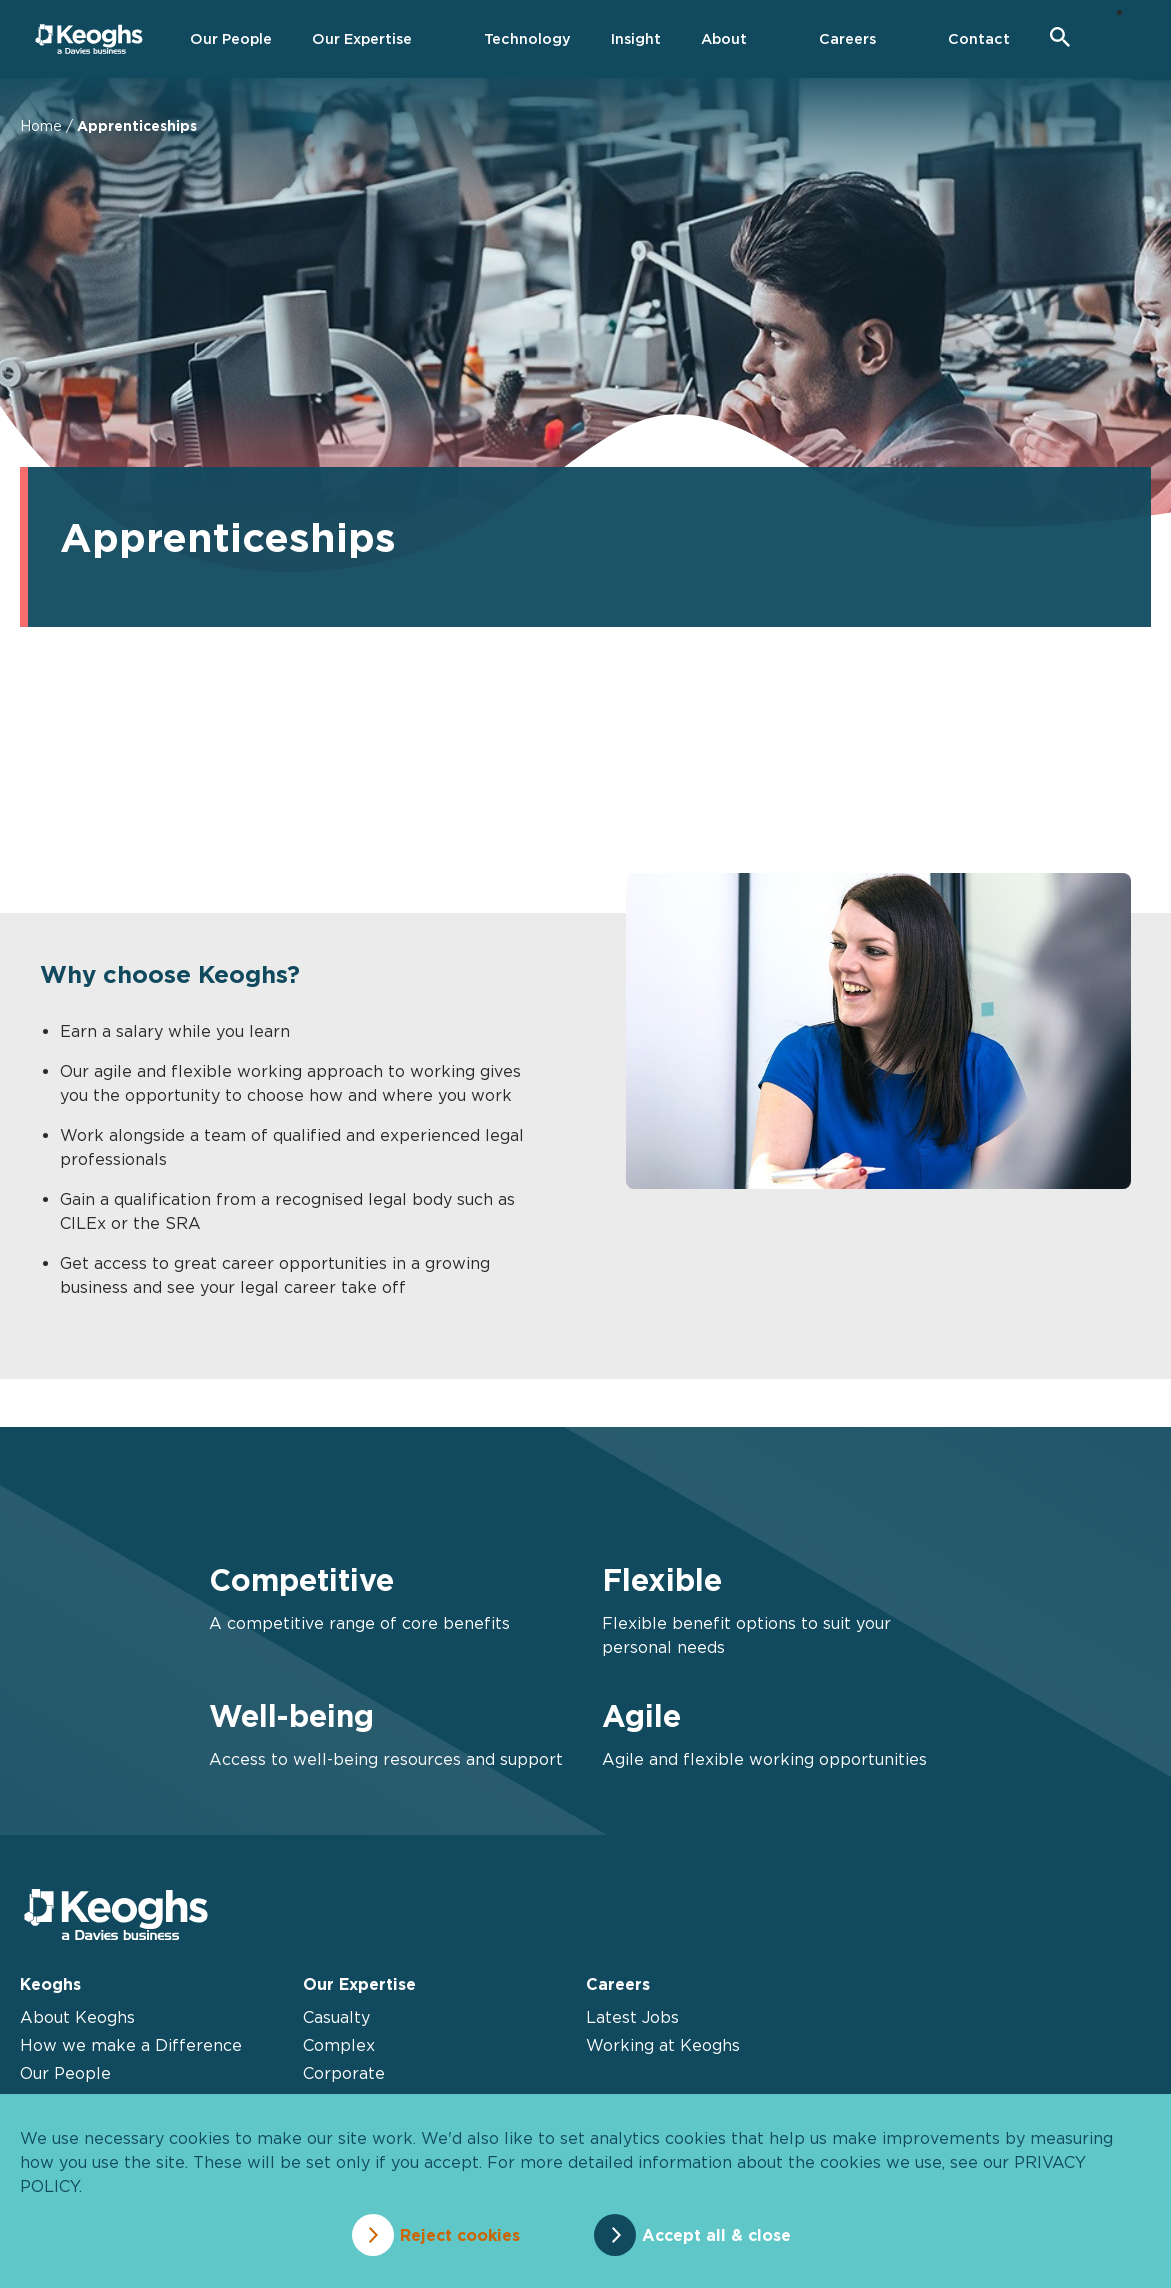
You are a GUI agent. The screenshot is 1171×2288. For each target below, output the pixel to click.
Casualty (336, 2017)
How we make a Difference (131, 2045)
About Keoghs (77, 2017)
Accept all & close (717, 2235)
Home (41, 125)
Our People (65, 2073)
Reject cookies (459, 2235)
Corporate (344, 2073)
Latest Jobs (632, 2017)
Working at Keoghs (663, 2045)
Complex (339, 2045)
